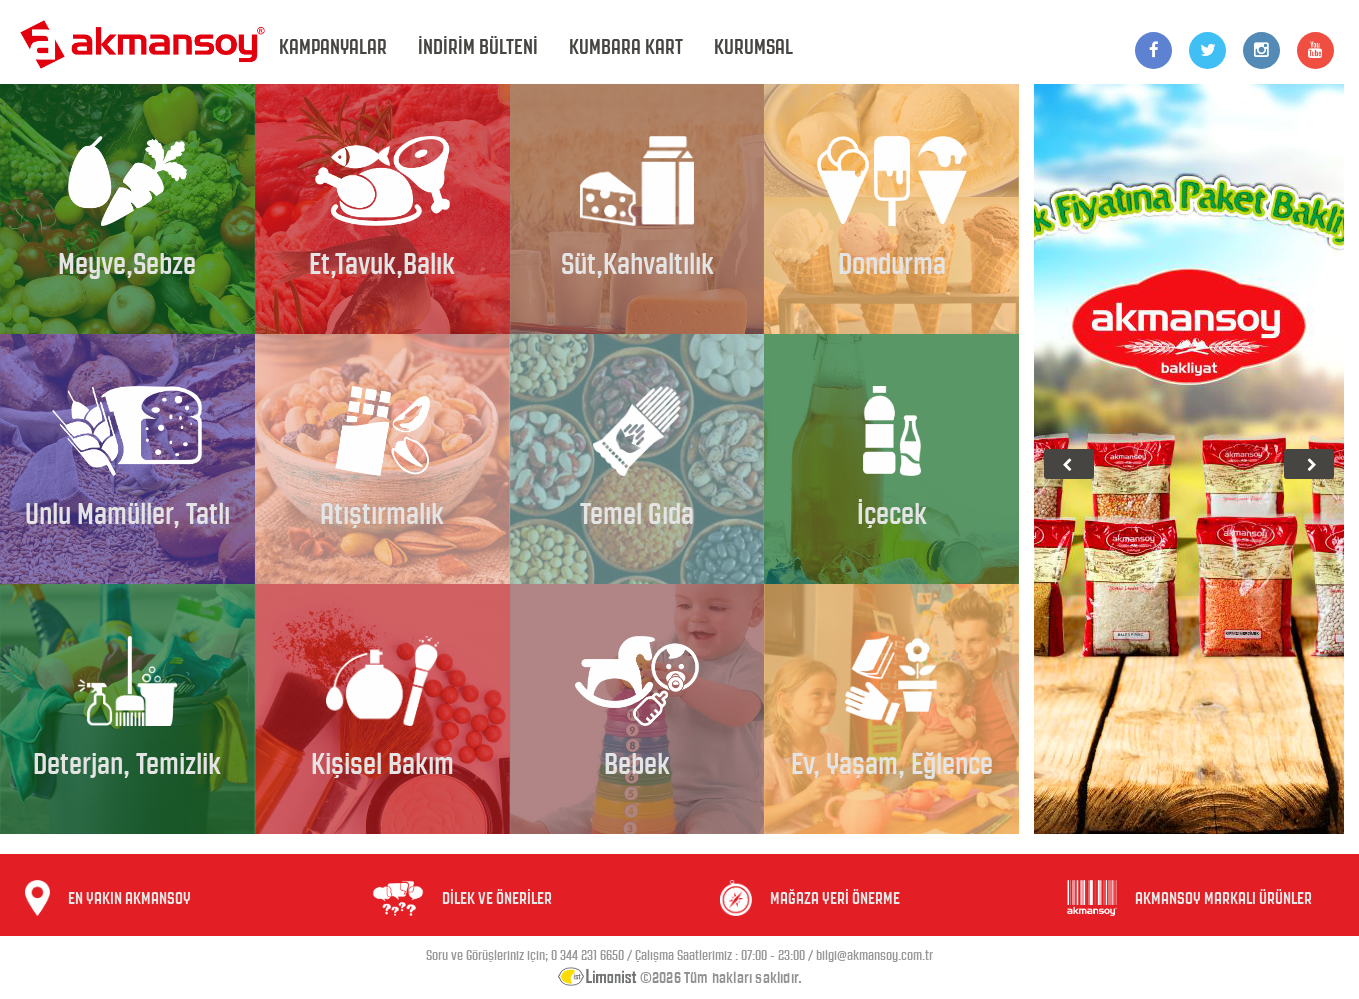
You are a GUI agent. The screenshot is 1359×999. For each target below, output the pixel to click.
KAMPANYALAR (333, 47)
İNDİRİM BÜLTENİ (478, 47)
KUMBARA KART (626, 47)
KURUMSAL (753, 47)
